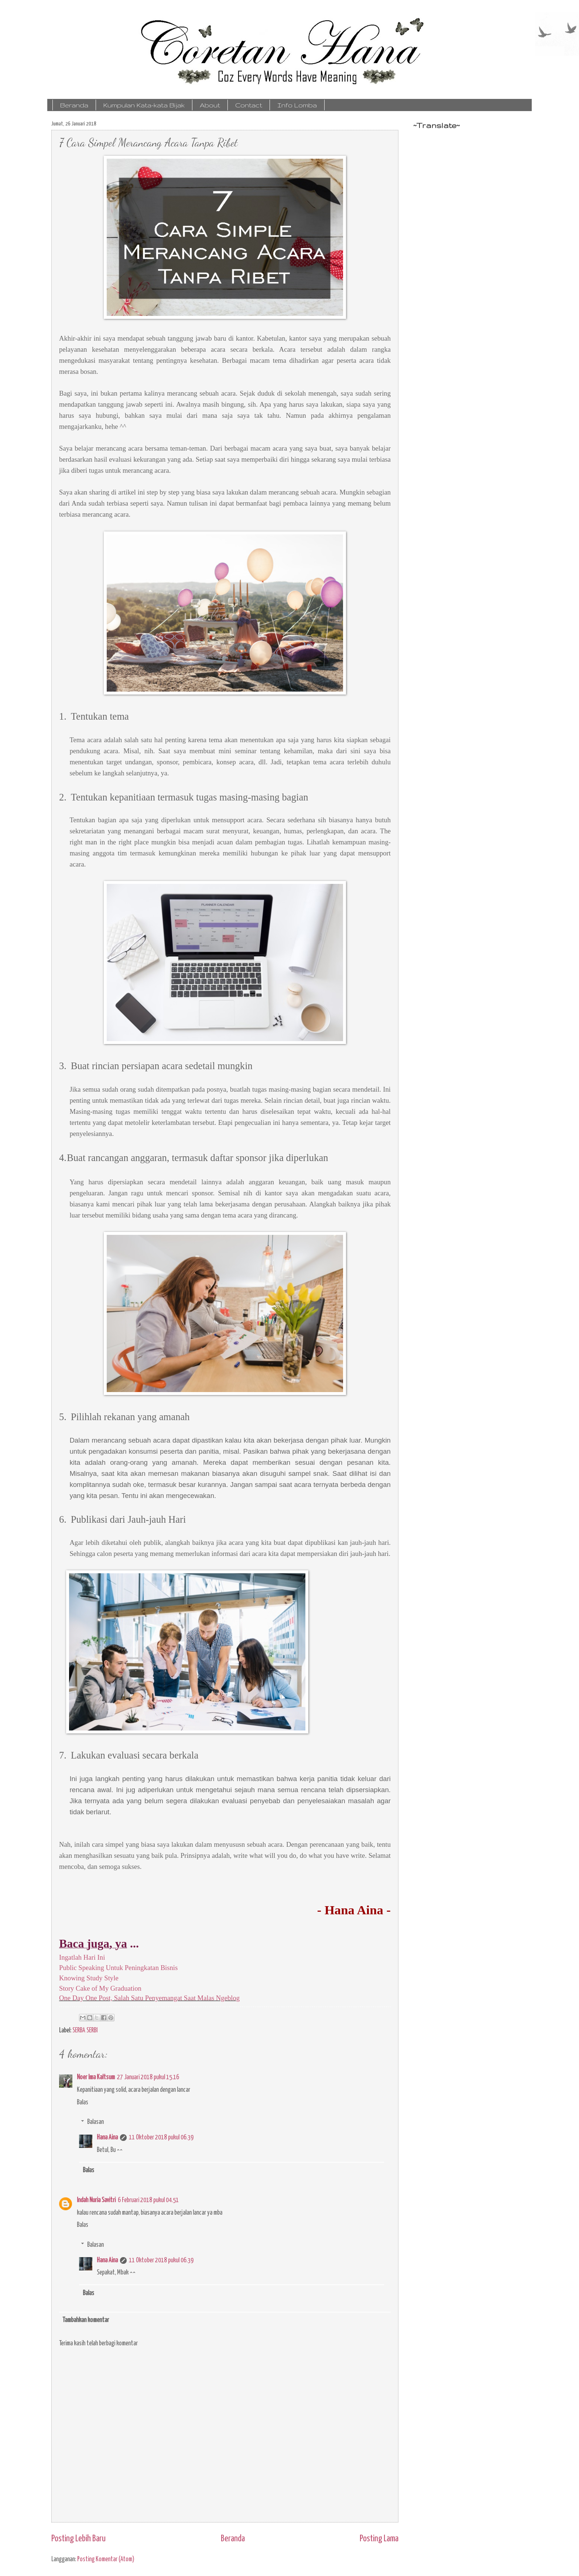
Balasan (95, 2122)
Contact (248, 105)
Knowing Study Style (89, 1978)
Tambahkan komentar (85, 2320)
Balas (82, 2102)
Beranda (74, 105)
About (210, 105)
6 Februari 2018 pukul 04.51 (148, 2200)
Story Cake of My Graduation (100, 1988)
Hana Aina (107, 2137)
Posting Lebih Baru (78, 2538)
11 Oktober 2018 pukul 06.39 (161, 2137)
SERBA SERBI (84, 2030)
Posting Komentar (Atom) (105, 2559)
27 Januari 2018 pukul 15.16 (148, 2077)
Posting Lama (379, 2538)
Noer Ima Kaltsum (96, 2077)
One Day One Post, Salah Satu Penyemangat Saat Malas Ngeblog (149, 1998)
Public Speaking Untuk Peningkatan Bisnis (118, 1967)
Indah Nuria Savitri (96, 2200)
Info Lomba (297, 105)
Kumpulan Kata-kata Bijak (144, 105)
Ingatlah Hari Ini (83, 1957)
